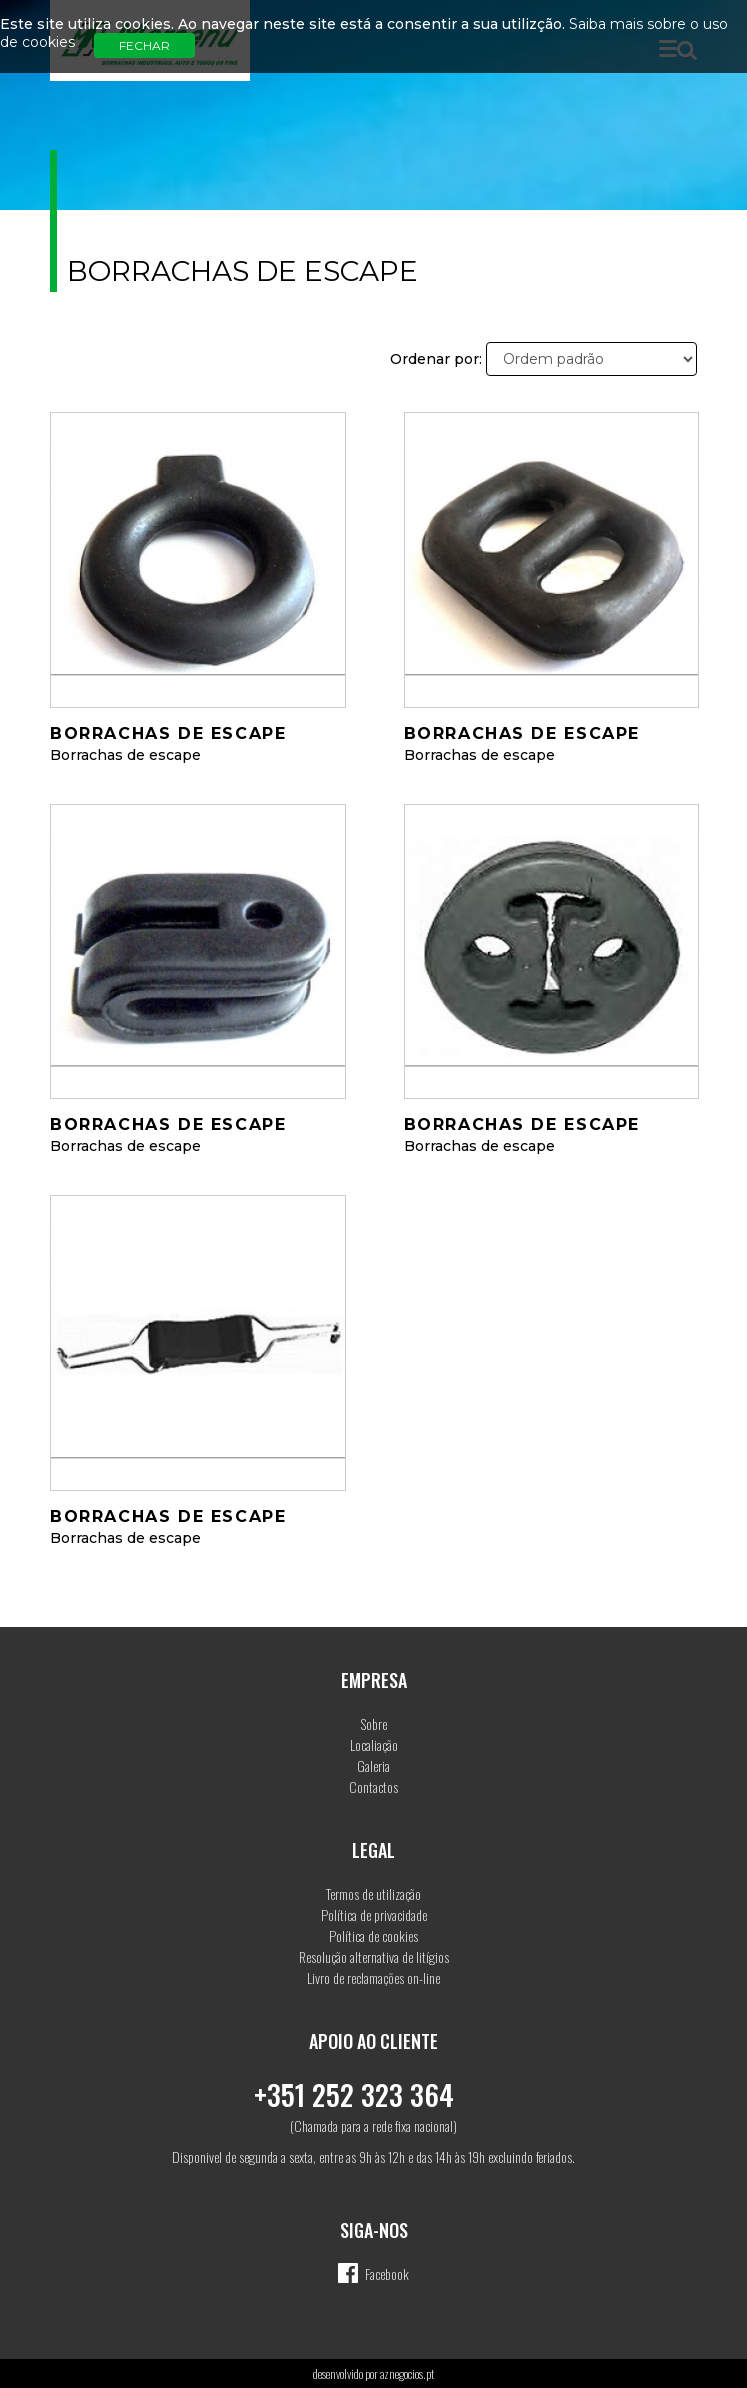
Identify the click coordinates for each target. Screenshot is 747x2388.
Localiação (374, 1744)
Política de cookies (373, 1935)
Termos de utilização (373, 1893)
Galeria (373, 1765)
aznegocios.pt (407, 2373)
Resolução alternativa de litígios (374, 1956)
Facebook (387, 2273)
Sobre (374, 1723)
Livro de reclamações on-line (373, 1977)
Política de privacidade (374, 1914)
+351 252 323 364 (354, 2094)
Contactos (373, 1786)
